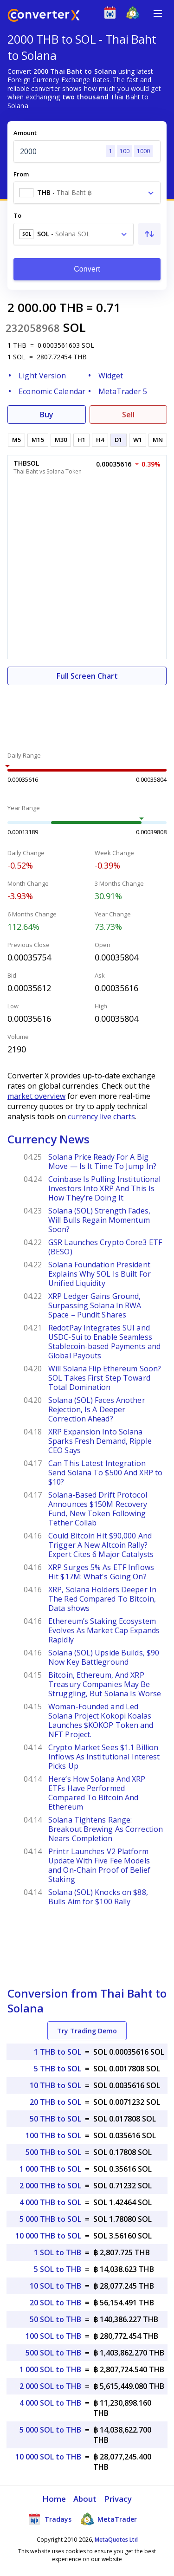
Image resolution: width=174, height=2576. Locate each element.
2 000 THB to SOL (50, 2185)
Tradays (49, 2518)
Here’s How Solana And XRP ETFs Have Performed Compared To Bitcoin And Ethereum (97, 1793)
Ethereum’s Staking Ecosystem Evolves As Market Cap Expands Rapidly (104, 1630)
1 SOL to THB (57, 2252)
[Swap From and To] (149, 234)
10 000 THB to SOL (48, 2236)
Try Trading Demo (87, 2030)
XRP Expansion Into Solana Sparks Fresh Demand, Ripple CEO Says (100, 1441)
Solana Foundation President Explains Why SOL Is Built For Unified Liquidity (99, 1273)
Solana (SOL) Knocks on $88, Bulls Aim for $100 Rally (98, 1897)
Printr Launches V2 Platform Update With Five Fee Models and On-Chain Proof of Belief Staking (99, 1865)
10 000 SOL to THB (48, 2457)
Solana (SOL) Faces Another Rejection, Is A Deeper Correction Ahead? (96, 1409)
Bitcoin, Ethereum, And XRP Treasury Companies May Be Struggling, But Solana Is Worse (104, 1684)
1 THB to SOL (57, 2052)
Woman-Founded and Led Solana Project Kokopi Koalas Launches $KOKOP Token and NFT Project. (101, 1720)
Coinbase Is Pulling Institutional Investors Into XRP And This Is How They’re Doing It (104, 1188)
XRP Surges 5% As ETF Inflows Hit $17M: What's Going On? (101, 1572)
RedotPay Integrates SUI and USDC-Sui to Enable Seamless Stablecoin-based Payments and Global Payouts (104, 1342)
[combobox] (87, 192)
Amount (25, 133)
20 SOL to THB (55, 2302)
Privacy (118, 2498)
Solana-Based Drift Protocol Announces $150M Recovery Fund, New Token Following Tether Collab (97, 1509)
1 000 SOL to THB (50, 2369)
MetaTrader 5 (122, 391)
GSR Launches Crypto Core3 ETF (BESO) (105, 1247)
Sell (128, 414)
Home (54, 2498)
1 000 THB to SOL (50, 2169)
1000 (143, 151)
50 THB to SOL (55, 2119)
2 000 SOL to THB (50, 2386)
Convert (87, 269)
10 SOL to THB (55, 2286)
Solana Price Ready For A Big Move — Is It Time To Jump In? (102, 1161)
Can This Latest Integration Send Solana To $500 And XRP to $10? (105, 1472)
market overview (36, 1096)
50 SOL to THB (55, 2319)
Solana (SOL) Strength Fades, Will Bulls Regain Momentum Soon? (99, 1220)
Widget (110, 375)
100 (124, 151)
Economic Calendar (52, 391)
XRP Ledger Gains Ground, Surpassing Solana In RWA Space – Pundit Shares (94, 1305)
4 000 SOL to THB (50, 2403)
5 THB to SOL (57, 2068)
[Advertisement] (87, 713)
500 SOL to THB (53, 2353)
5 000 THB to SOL (50, 2219)
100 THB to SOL (53, 2135)
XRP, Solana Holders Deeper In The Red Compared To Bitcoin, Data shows (102, 1598)
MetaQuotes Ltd (116, 2540)
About (85, 2498)
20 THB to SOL (55, 2102)
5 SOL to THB (57, 2269)
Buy (46, 414)
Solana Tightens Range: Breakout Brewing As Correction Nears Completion (105, 1829)
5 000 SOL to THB (50, 2430)
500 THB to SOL (53, 2152)
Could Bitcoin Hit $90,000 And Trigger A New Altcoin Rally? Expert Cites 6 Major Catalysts (101, 1545)
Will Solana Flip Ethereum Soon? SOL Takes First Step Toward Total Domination (104, 1377)
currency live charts (101, 1116)
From (21, 174)
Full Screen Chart (87, 676)
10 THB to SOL (55, 2085)
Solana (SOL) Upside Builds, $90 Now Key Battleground (103, 1657)
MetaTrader (109, 2518)
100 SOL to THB (53, 2336)
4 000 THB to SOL (50, 2202)
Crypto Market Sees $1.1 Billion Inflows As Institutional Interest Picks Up (104, 1756)
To (17, 215)
